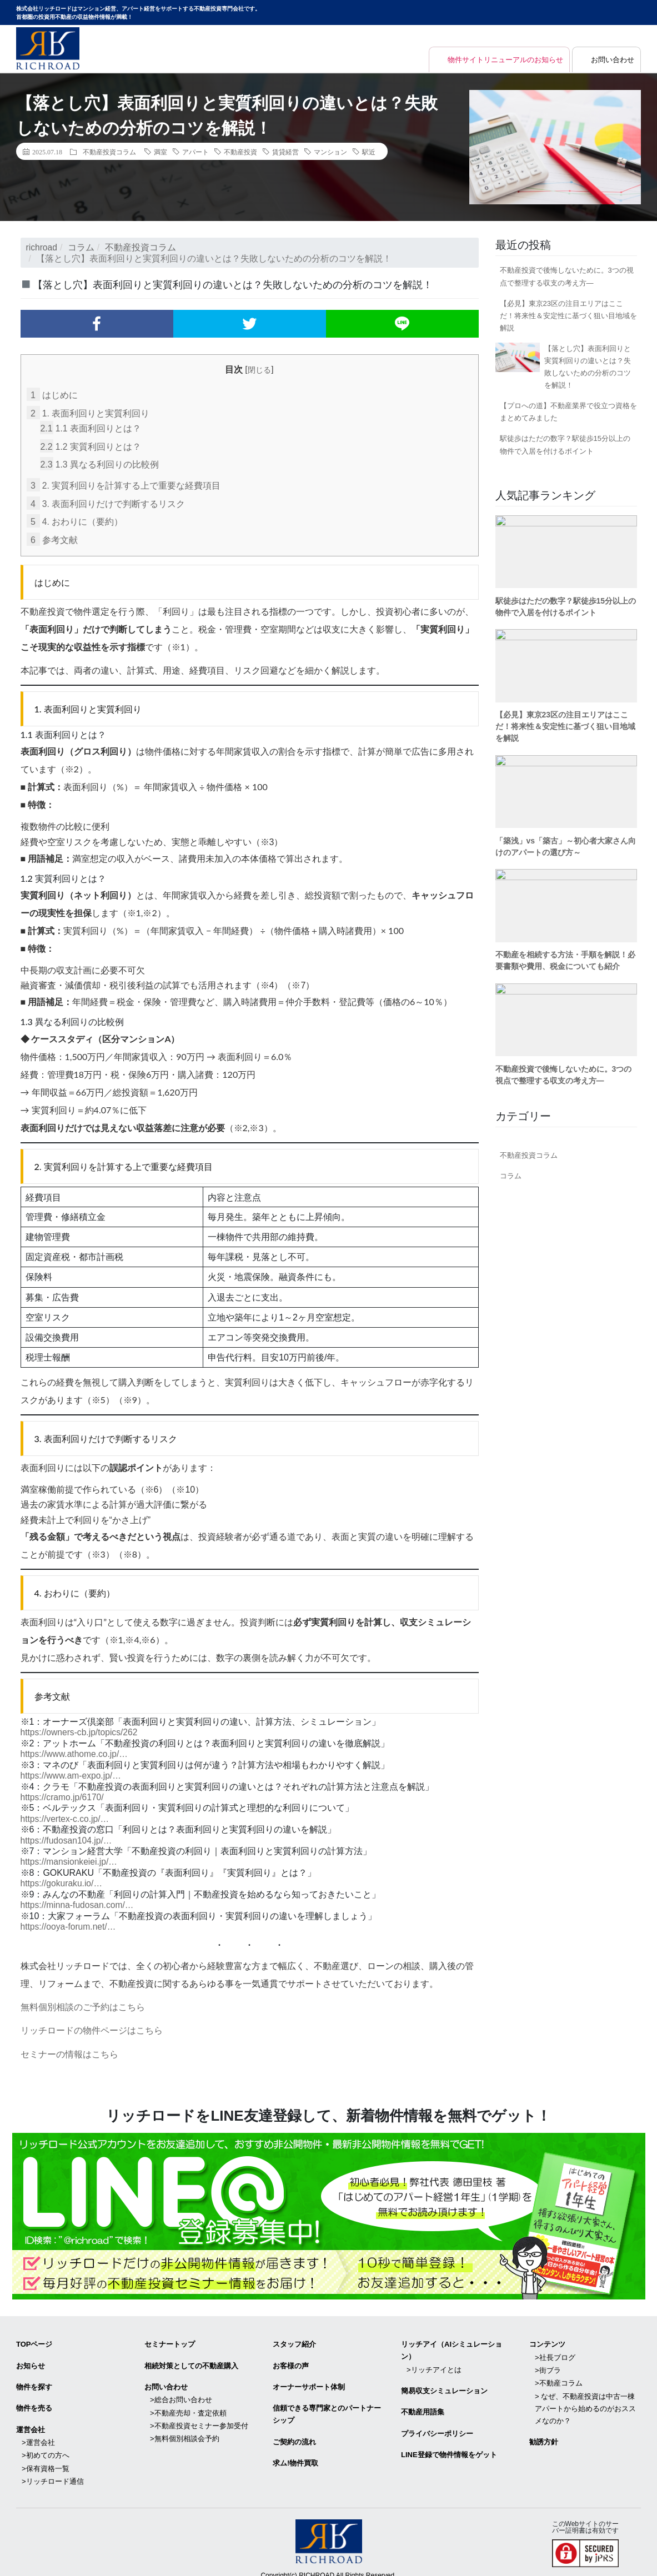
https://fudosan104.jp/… (67, 1836)
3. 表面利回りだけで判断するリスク (106, 502)
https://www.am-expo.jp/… (72, 1772)
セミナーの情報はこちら (69, 2048)
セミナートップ (169, 2338)
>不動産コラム (559, 2375)
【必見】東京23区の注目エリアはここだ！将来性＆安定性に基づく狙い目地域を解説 (568, 315)
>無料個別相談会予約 (184, 2428)
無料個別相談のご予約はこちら (83, 2001)
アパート (195, 151)
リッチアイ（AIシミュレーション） (451, 2344)
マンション (330, 151)
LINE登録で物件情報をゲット (449, 2445)
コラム (81, 247)
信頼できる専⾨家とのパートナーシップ (327, 2406)
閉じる (259, 369)
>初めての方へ (45, 2445)
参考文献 (52, 538)
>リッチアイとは (434, 2362)
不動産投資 (240, 151)
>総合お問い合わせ (181, 2391)
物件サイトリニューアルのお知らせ (497, 60)
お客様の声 (291, 2358)
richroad (42, 247)
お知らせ (30, 2358)
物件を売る (34, 2400)
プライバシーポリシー (437, 2425)
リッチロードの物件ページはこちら (92, 2025)
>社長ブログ (555, 2350)
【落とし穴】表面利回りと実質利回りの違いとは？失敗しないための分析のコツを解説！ (587, 366)
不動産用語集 (422, 2404)
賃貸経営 (285, 151)
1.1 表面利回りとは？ (91, 428)
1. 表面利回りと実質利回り (88, 413)
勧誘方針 (543, 2432)
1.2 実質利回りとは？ (91, 445)
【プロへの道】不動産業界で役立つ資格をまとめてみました (568, 411)
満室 (160, 151)
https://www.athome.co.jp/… (76, 1751)
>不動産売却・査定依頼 (188, 2404)
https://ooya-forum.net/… (69, 1922)
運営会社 (30, 2421)
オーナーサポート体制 (309, 2379)
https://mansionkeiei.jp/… (70, 1858)
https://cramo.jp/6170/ (63, 1794)
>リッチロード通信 (53, 2469)
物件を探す (34, 2379)
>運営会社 (38, 2433)
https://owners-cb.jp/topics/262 (81, 1730)
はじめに (52, 395)
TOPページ (34, 2338)
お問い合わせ (611, 60)
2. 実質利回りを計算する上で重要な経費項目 (124, 484)
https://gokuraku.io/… (62, 1879)
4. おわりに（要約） (75, 520)
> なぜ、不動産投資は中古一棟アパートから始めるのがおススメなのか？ (585, 2399)
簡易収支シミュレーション (444, 2383)
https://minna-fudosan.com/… (79, 1900)
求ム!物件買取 (295, 2453)
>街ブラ (548, 2362)
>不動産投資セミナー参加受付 (199, 2416)
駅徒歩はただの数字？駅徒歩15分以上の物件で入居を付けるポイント (565, 444)
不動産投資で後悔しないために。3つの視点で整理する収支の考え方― (567, 276)
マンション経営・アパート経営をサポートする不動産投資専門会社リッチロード (47, 48)
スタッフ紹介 (294, 2338)
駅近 (368, 151)
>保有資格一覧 (45, 2457)
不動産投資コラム (109, 151)
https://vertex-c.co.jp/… (66, 1815)
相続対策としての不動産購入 (191, 2358)
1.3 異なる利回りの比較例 (99, 464)
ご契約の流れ (294, 2433)
